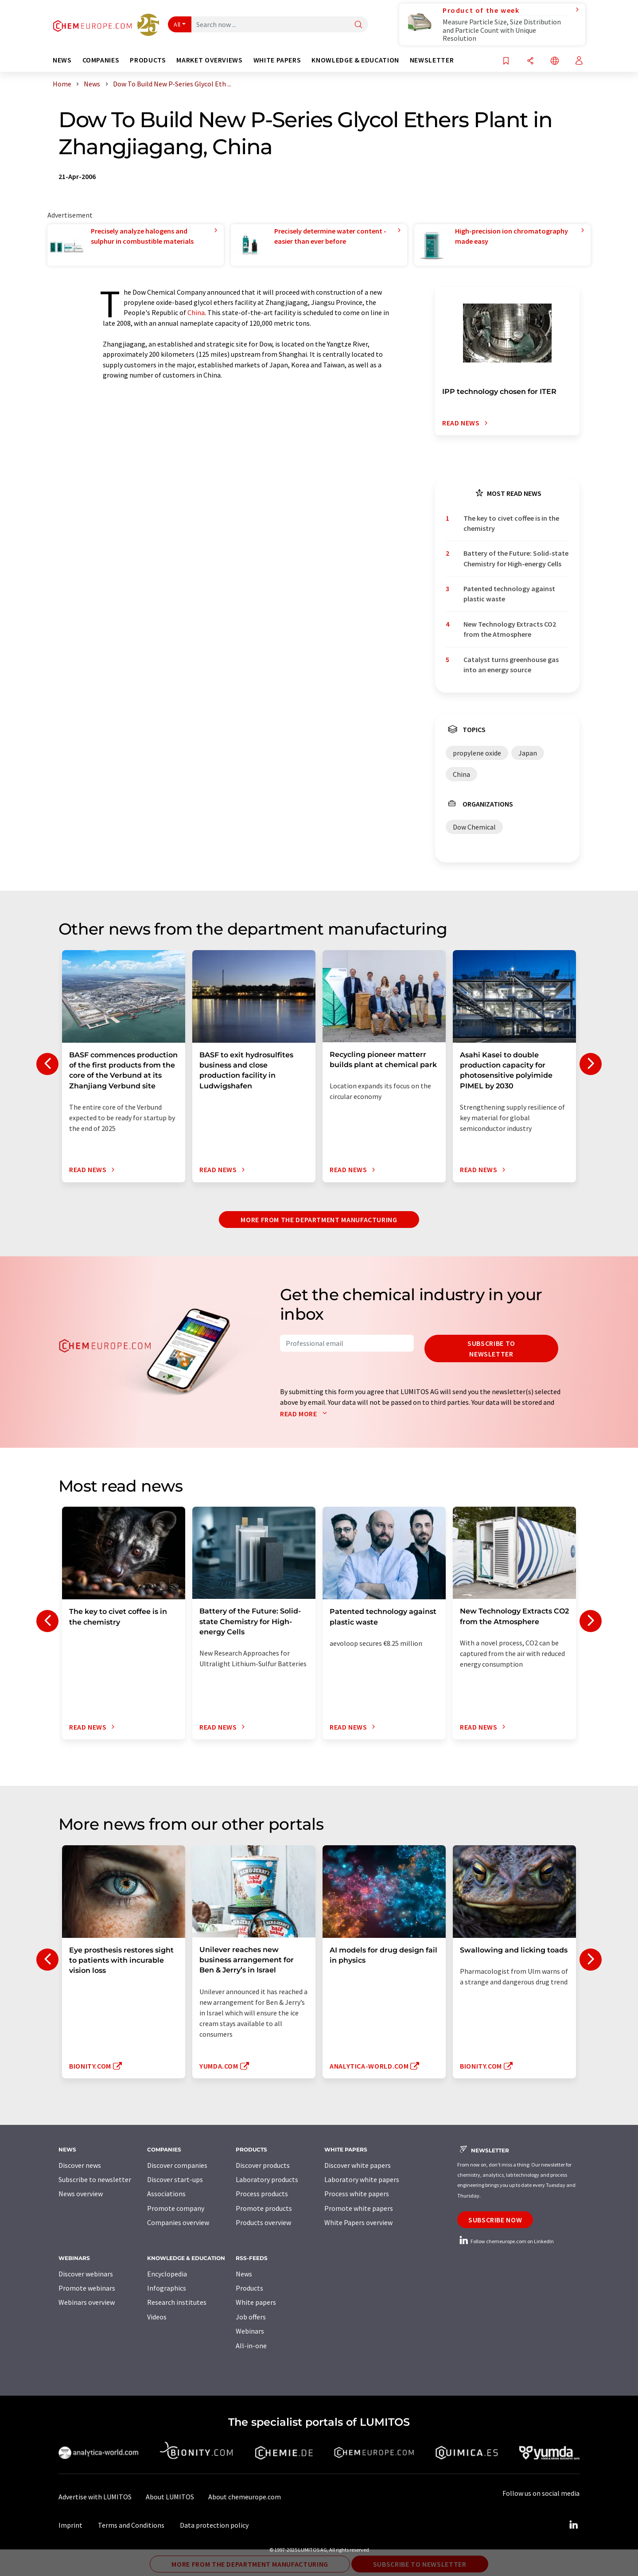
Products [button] (148, 60)
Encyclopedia (167, 2273)
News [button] (62, 60)
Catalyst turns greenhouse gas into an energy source (511, 664)
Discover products (263, 2165)
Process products (262, 2193)
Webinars (250, 2331)
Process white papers (356, 2193)
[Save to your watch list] (506, 61)
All (177, 24)
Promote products (264, 2208)
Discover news (79, 2165)
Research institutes (176, 2302)
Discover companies (177, 2165)
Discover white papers (357, 2165)
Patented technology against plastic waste (509, 593)
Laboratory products (267, 2179)
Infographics (166, 2288)
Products (249, 2288)
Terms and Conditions (131, 2525)
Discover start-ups (175, 2179)
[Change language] (555, 61)
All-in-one (251, 2345)
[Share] (530, 61)
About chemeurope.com (244, 2496)
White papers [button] (277, 60)
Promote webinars (86, 2288)
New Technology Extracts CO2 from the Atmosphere (509, 629)
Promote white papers (358, 2208)
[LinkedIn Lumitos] (573, 2525)
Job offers (251, 2316)
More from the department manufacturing (319, 1219)
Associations (166, 2193)
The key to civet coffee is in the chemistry (511, 523)
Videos (157, 2316)
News (244, 2273)
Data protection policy (214, 2525)
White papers (256, 2302)
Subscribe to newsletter (491, 1348)
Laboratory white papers (361, 2179)
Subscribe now (495, 2219)
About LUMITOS (170, 2496)
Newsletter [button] (432, 60)
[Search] (358, 25)
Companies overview (178, 2222)
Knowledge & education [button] (355, 60)
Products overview (263, 2222)
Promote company (175, 2208)
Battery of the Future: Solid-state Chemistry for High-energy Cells (515, 558)
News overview (80, 2193)
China (196, 312)
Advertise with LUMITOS (95, 2496)
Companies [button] (101, 60)
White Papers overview (358, 2222)
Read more (305, 1413)
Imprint (70, 2525)
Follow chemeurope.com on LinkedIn (505, 2241)
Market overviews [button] (209, 60)
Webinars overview (86, 2302)
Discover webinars (85, 2273)
